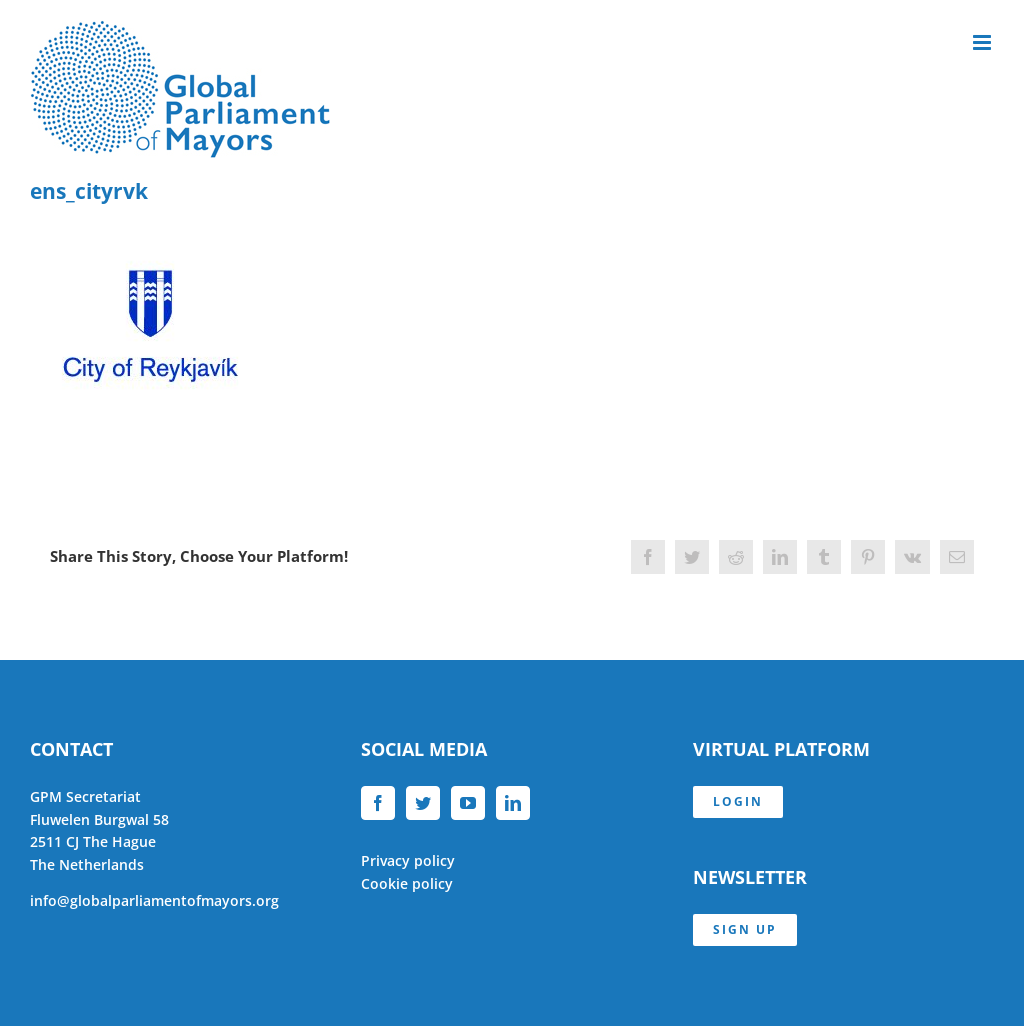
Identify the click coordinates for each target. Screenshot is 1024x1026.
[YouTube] (468, 803)
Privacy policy (408, 860)
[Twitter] (423, 803)
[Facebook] (378, 803)
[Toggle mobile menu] (983, 42)
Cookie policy (407, 883)
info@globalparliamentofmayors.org (154, 900)
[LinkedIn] (513, 803)
